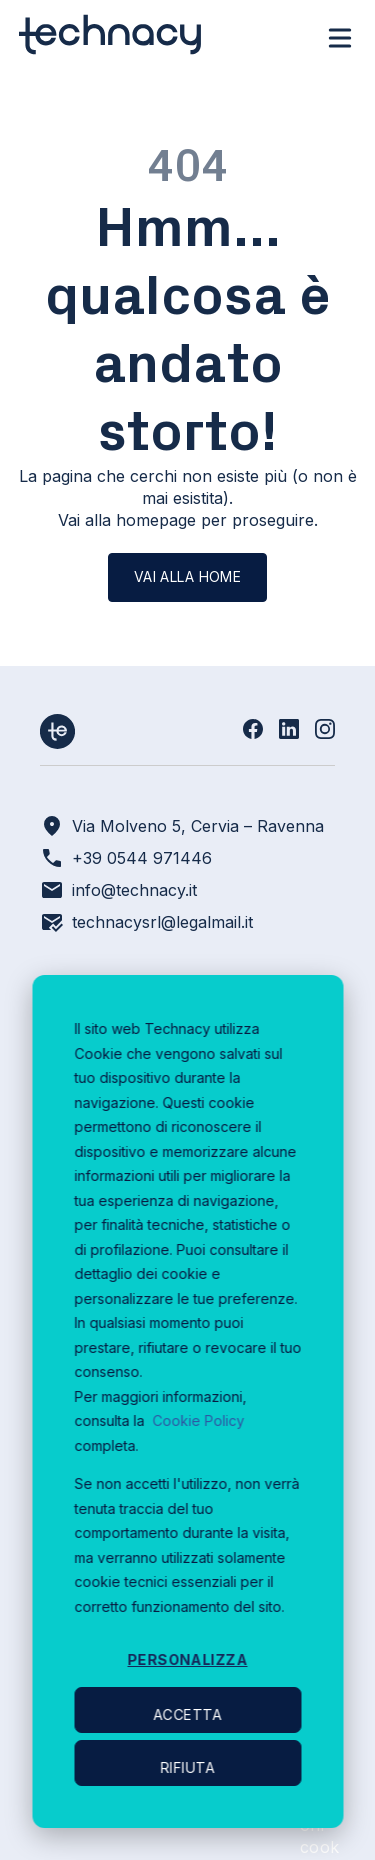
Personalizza (187, 1659)
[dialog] (187, 1401)
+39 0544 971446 (142, 858)
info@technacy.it (134, 890)
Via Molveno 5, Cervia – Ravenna (198, 826)
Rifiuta (188, 1767)
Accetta (188, 1714)
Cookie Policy (198, 1420)
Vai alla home (187, 576)
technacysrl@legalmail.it (162, 922)
